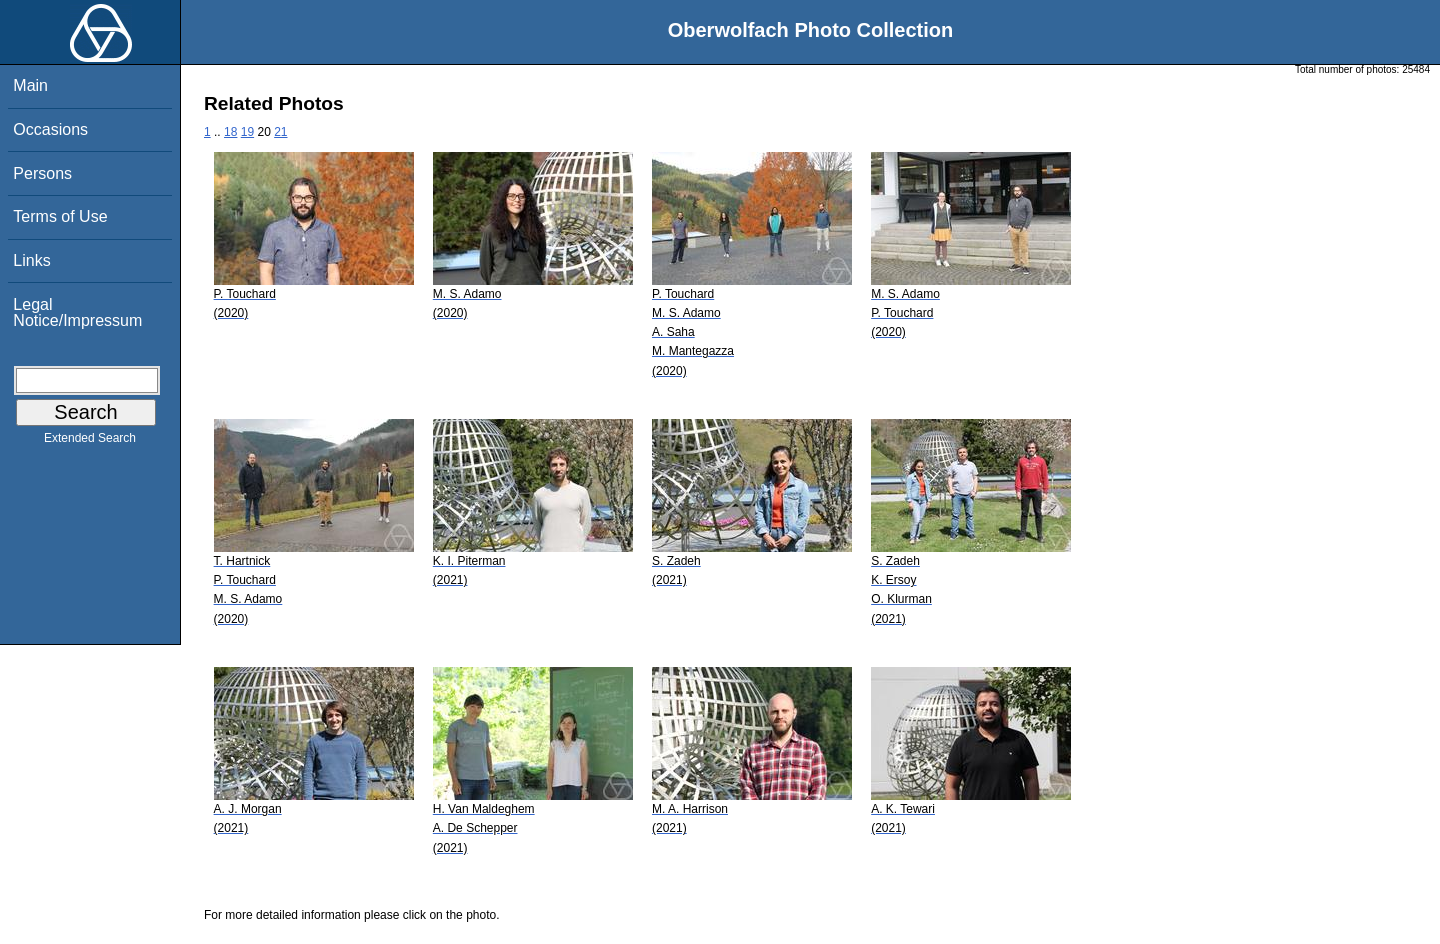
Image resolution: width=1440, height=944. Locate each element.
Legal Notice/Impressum (77, 312)
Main (30, 85)
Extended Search (90, 442)
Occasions (50, 129)
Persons (42, 173)
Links (31, 260)
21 (280, 132)
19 (247, 132)
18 (230, 132)
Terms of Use (60, 216)
